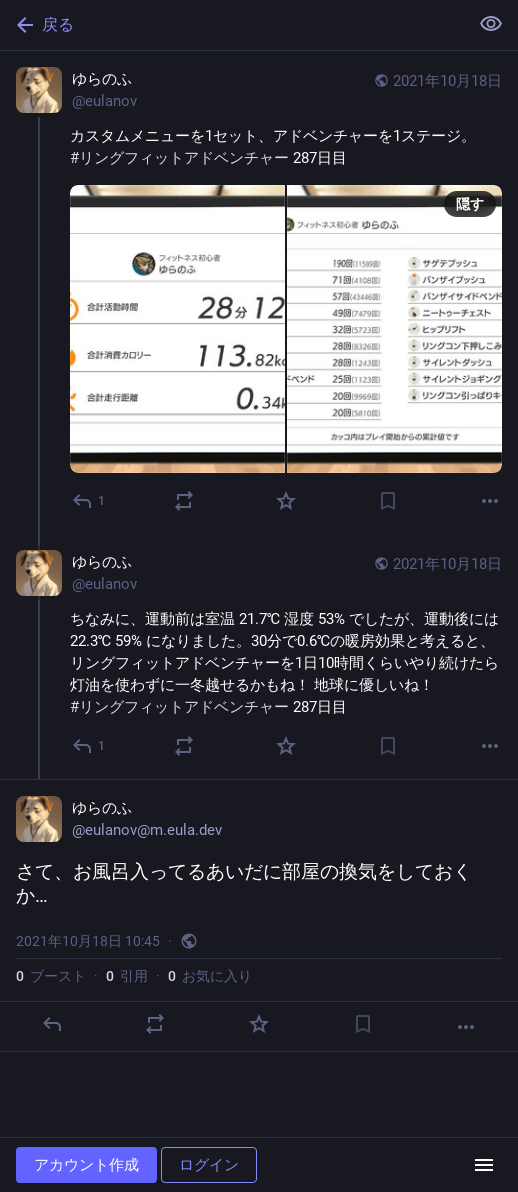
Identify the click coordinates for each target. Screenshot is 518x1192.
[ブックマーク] (388, 501)
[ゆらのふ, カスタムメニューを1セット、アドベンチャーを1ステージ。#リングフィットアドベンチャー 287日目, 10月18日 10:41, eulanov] (259, 292)
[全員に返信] (89, 746)
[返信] (89, 501)
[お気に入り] (286, 501)
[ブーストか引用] (184, 501)
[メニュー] (484, 1165)
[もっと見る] (490, 501)
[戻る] (232, 25)
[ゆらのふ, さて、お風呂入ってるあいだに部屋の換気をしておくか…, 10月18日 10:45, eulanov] (259, 915)
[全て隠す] (491, 24)
